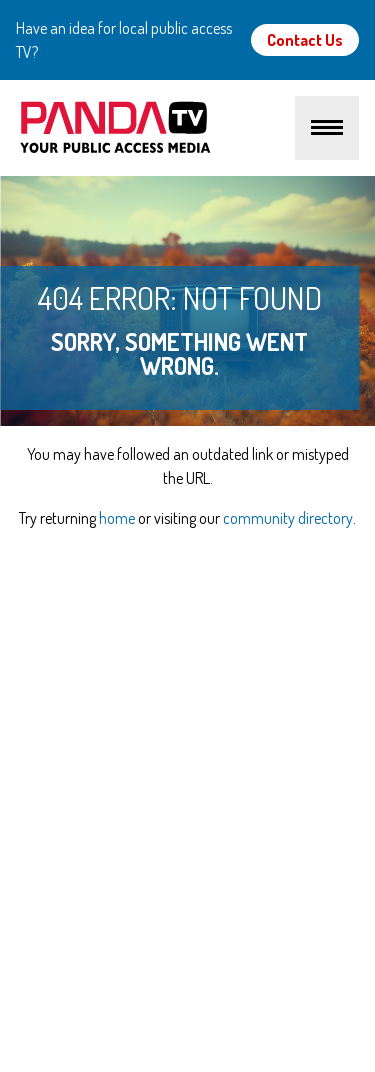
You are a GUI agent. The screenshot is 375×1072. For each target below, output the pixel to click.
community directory (288, 518)
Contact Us (305, 40)
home (117, 518)
